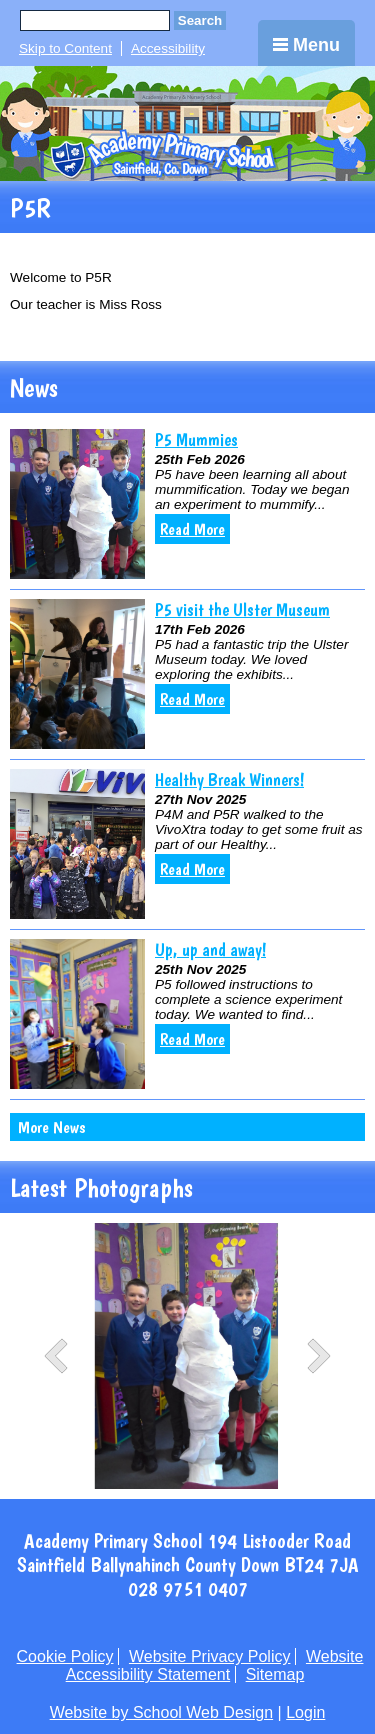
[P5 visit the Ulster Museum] (77, 674)
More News (51, 1127)
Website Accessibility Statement (215, 1665)
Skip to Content (65, 48)
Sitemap (275, 1674)
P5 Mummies (196, 439)
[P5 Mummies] (77, 504)
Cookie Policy (65, 1656)
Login (305, 1712)
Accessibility (168, 48)
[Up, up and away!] (77, 1014)
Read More (192, 529)
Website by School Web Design (162, 1712)
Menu (306, 45)
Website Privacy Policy (210, 1656)
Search (200, 20)
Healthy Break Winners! (229, 779)
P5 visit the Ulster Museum (242, 609)
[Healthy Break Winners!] (77, 844)
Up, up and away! (210, 949)
